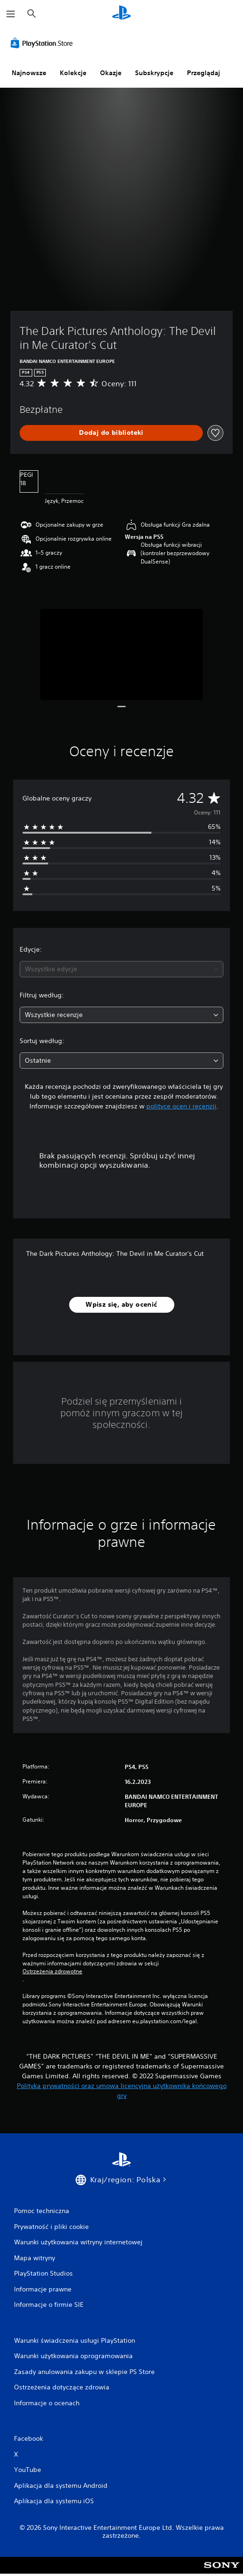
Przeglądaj (203, 73)
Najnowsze (29, 73)
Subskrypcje (154, 73)
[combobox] (121, 969)
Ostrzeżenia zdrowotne (52, 1971)
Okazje (111, 73)
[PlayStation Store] (43, 42)
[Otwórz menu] (10, 14)
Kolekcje (73, 73)
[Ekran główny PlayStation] (121, 14)
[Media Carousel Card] (121, 654)
